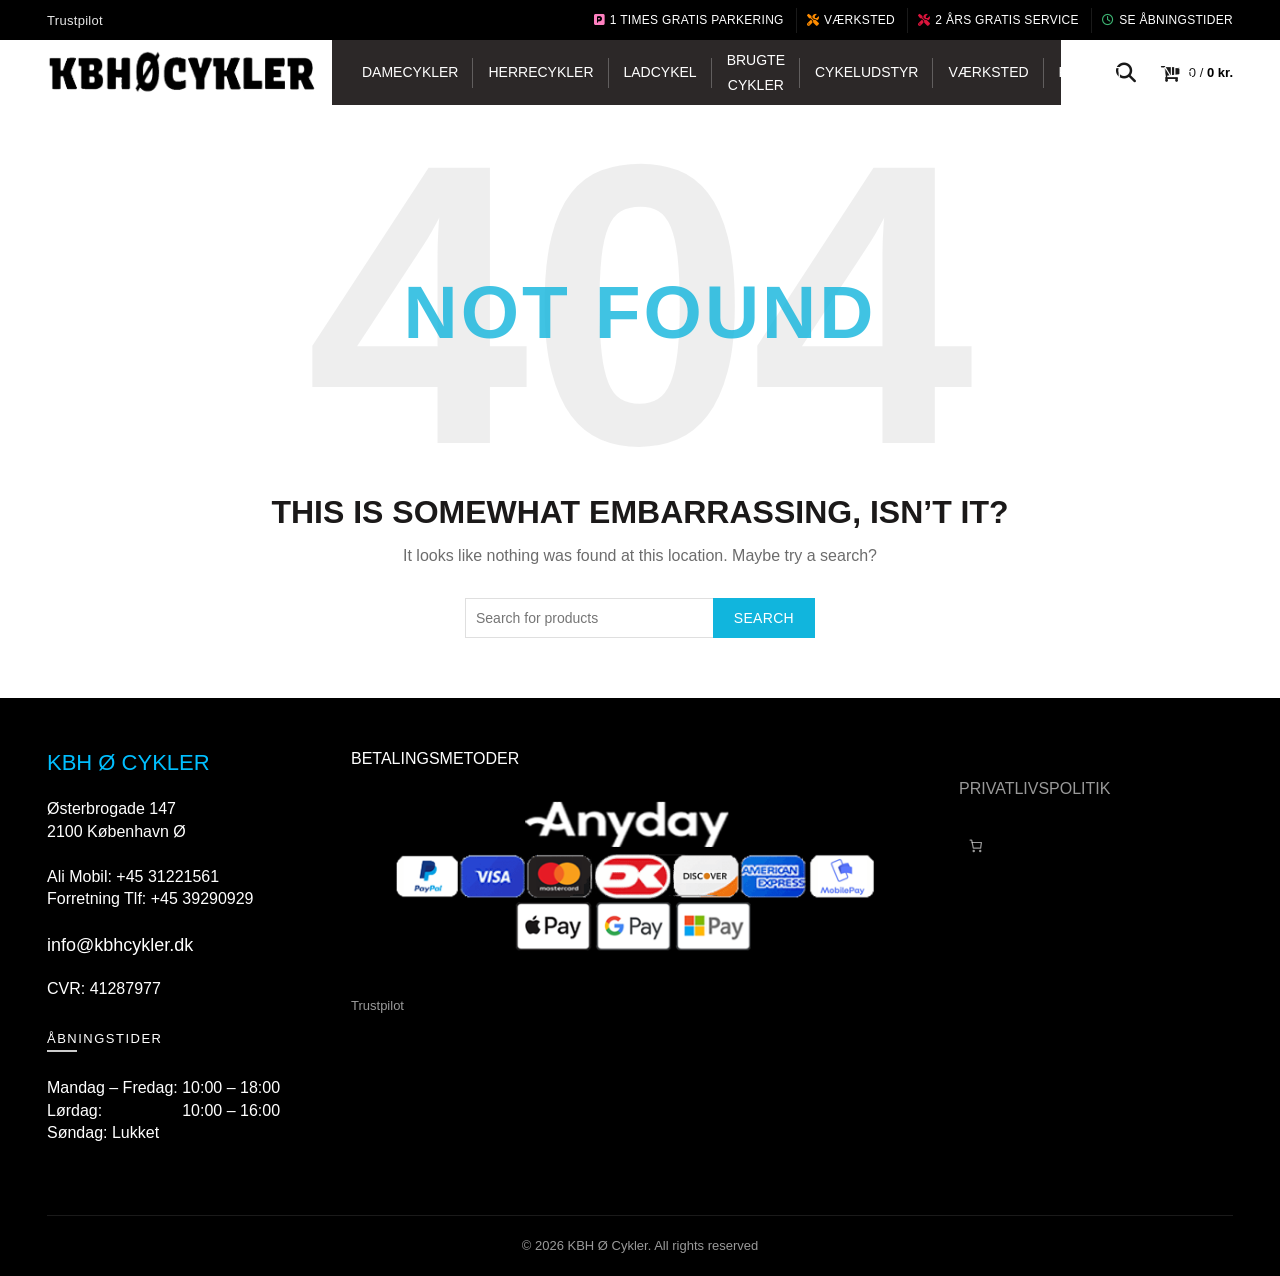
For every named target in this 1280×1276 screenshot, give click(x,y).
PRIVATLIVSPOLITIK (1034, 788)
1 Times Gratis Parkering (689, 20)
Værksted (851, 20)
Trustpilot (75, 20)
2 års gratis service (998, 20)
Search (764, 618)
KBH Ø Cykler (608, 1245)
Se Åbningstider (1167, 20)
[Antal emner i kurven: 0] (975, 846)
